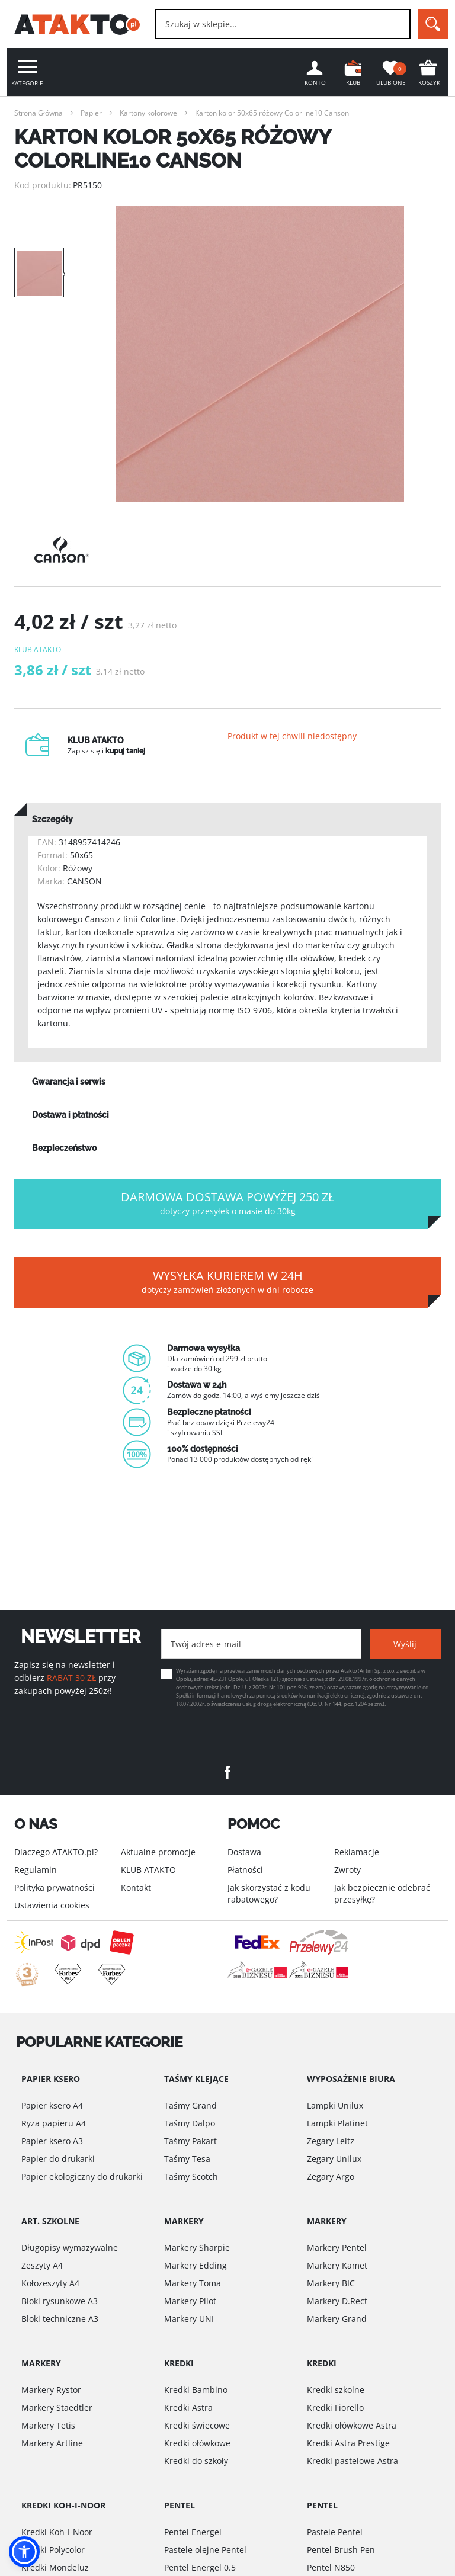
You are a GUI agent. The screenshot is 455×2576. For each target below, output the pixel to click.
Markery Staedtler (56, 2407)
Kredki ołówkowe (197, 2443)
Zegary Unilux (334, 2158)
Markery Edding (195, 2265)
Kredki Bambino (196, 2389)
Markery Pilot (190, 2300)
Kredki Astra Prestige (348, 2443)
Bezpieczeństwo (64, 1148)
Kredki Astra (188, 2407)
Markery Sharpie (197, 2247)
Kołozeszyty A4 (50, 2283)
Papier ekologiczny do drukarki (82, 2176)
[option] (259, 354)
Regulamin (35, 1869)
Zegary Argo (330, 2176)
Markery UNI (189, 2318)
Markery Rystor (51, 2389)
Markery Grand (337, 2318)
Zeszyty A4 (42, 2265)
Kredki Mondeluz (55, 2567)
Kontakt (136, 1887)
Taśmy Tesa (187, 2158)
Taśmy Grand (190, 2105)
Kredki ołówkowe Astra (351, 2425)
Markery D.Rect (337, 2300)
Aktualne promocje (158, 1852)
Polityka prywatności (54, 1887)
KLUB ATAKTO (148, 1869)
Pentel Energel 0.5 (200, 2567)
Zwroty (347, 1869)
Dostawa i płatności (70, 1114)
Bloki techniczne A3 (59, 2318)
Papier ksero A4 (52, 2105)
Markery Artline (52, 2443)
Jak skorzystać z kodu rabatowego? (269, 1893)
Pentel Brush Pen (341, 2549)
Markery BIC (331, 2283)
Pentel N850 (331, 2567)
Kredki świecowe (197, 2425)
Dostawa (244, 1852)
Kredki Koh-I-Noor (56, 2531)
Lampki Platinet (337, 2123)
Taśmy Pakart (190, 2141)
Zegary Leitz (330, 2141)
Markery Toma (192, 2283)
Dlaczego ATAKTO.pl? (56, 1852)
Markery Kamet (337, 2265)
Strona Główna (38, 113)
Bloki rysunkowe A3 (59, 2300)
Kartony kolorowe (148, 113)
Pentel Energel (193, 2531)
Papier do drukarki (58, 2158)
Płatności (245, 1869)
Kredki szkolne (335, 2389)
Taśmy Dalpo (189, 2123)
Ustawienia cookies (51, 1905)
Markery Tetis (48, 2425)
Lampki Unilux (335, 2105)
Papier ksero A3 (52, 2141)
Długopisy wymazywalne (69, 2247)
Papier (91, 113)
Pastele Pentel (335, 2531)
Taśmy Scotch (191, 2176)
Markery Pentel (337, 2247)
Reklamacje (356, 1852)
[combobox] (283, 24)
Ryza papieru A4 (53, 2123)
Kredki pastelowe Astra (352, 2460)
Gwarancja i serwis (68, 1081)
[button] (24, 2551)
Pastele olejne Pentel (205, 2549)
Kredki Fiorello (335, 2407)
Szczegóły (52, 819)
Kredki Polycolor (53, 2549)
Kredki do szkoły (196, 2460)
